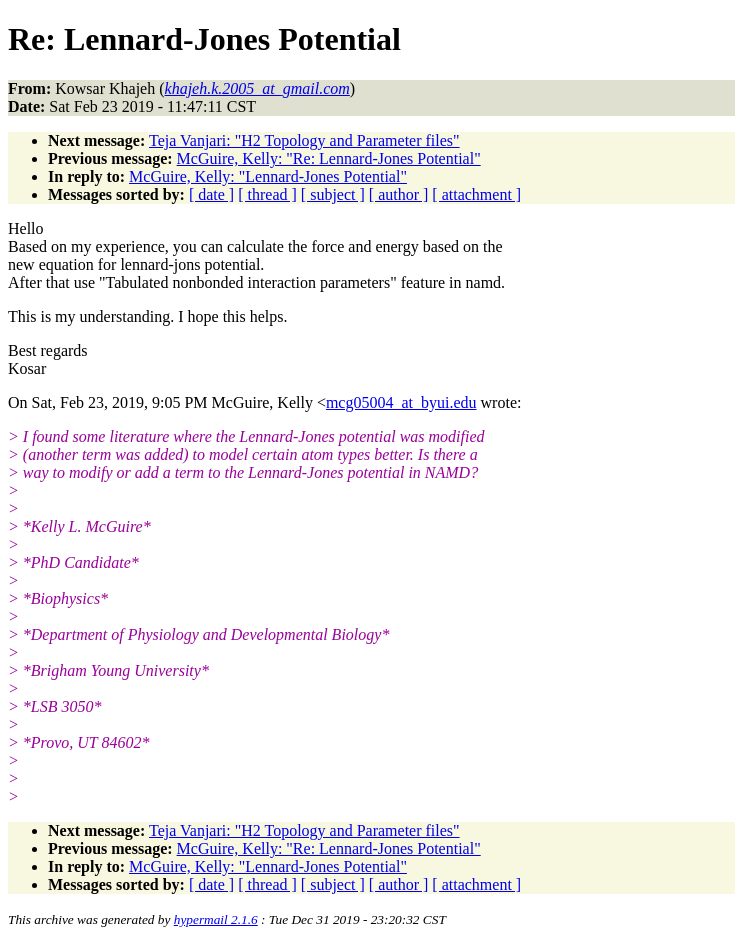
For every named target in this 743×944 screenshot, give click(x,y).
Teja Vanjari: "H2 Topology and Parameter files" (304, 140)
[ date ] (211, 194)
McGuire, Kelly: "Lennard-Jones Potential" (268, 176)
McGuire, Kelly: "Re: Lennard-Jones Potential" (329, 158)
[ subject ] (333, 194)
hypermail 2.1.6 (216, 919)
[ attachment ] (476, 194)
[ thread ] (267, 194)
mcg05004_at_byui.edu (401, 402)
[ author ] (399, 194)
